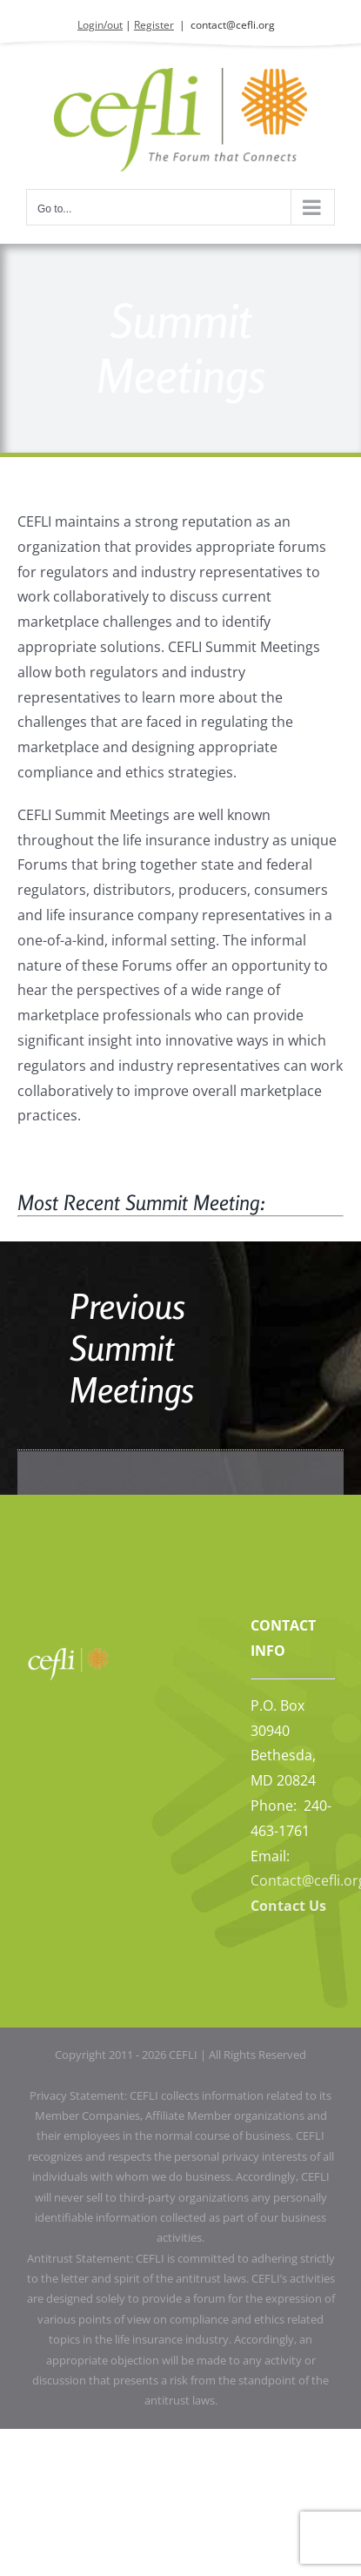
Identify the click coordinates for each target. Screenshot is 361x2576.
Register (154, 24)
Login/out (100, 24)
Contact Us (288, 1905)
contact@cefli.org (233, 24)
